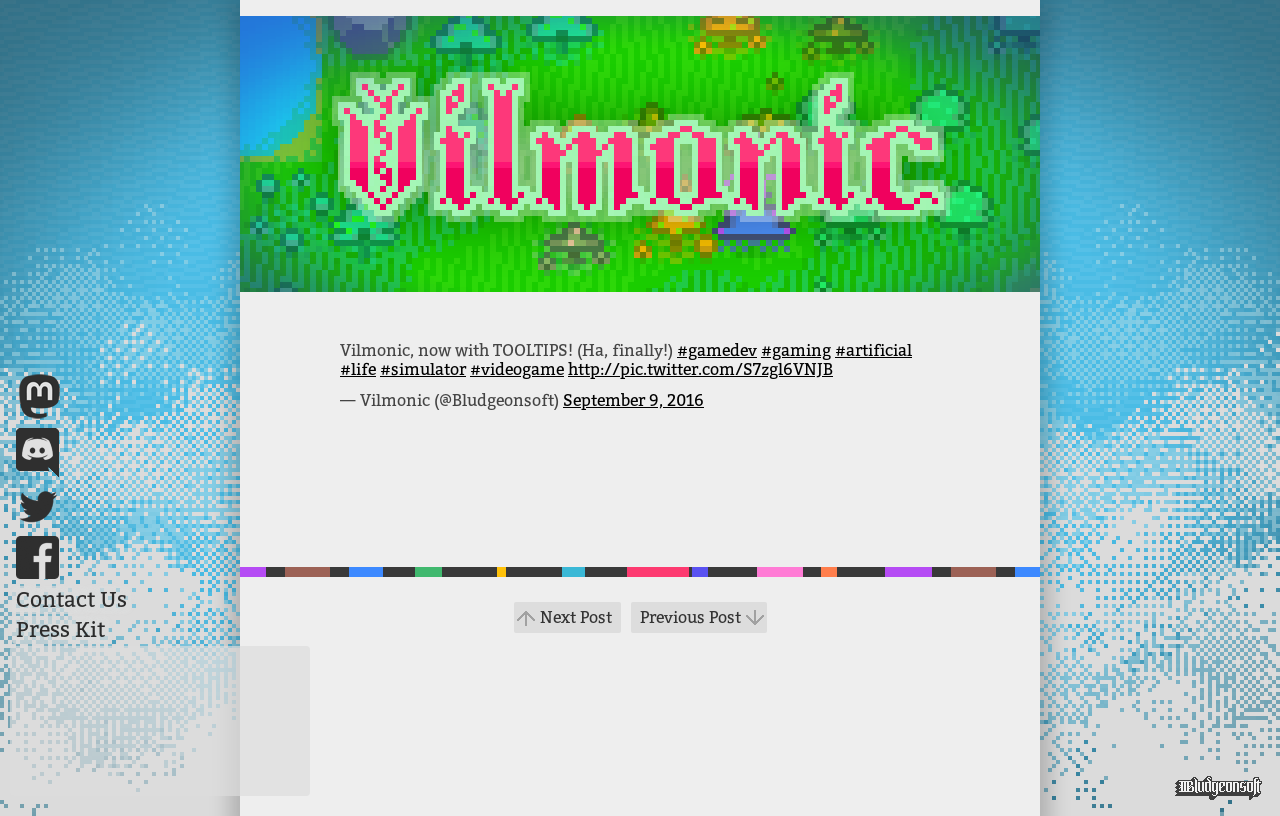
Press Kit (60, 630)
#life (358, 369)
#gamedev (717, 350)
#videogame (517, 369)
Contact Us (71, 600)
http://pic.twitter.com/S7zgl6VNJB (700, 369)
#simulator (423, 369)
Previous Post (690, 617)
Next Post (576, 617)
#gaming (796, 350)
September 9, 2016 (633, 400)
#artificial (873, 350)
